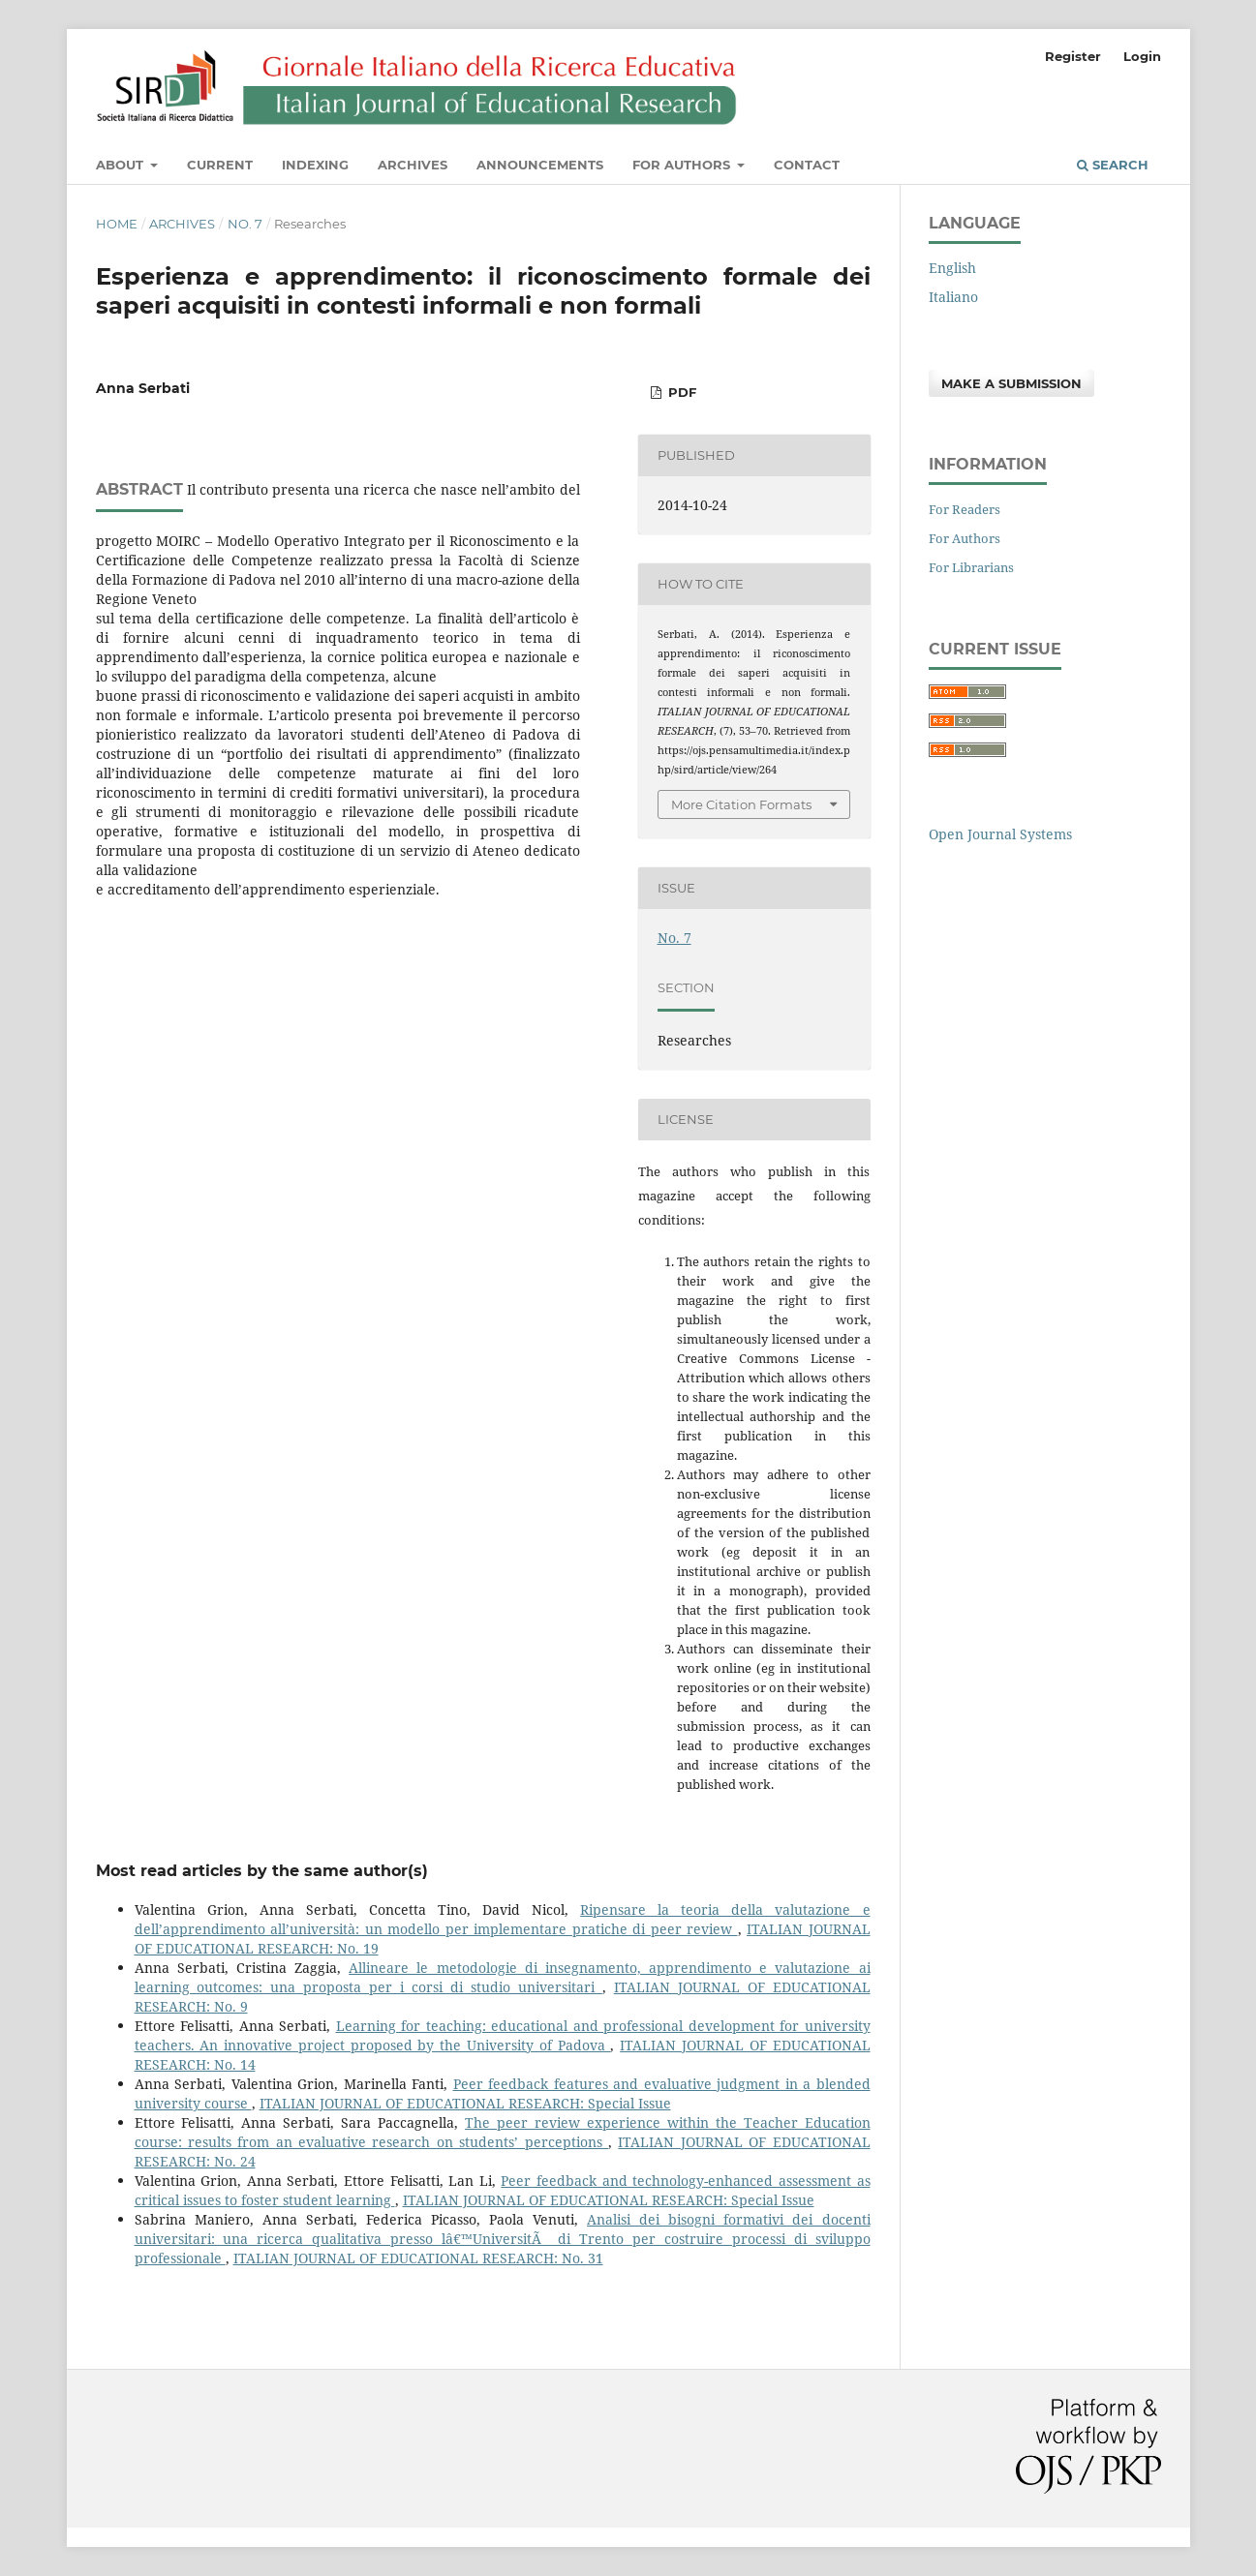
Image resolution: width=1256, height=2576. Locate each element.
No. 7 (245, 223)
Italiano (953, 297)
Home (117, 223)
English (952, 267)
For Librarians (971, 567)
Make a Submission (1011, 383)
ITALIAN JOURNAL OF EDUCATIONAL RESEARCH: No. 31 (418, 2258)
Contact (807, 164)
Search (1113, 164)
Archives (412, 164)
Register (1073, 56)
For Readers (964, 509)
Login (1142, 56)
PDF (680, 392)
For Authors (683, 164)
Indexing (315, 164)
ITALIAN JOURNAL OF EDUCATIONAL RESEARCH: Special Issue (465, 2103)
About (121, 164)
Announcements (539, 164)
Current (220, 164)
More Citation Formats (741, 804)
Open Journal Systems (1000, 834)
